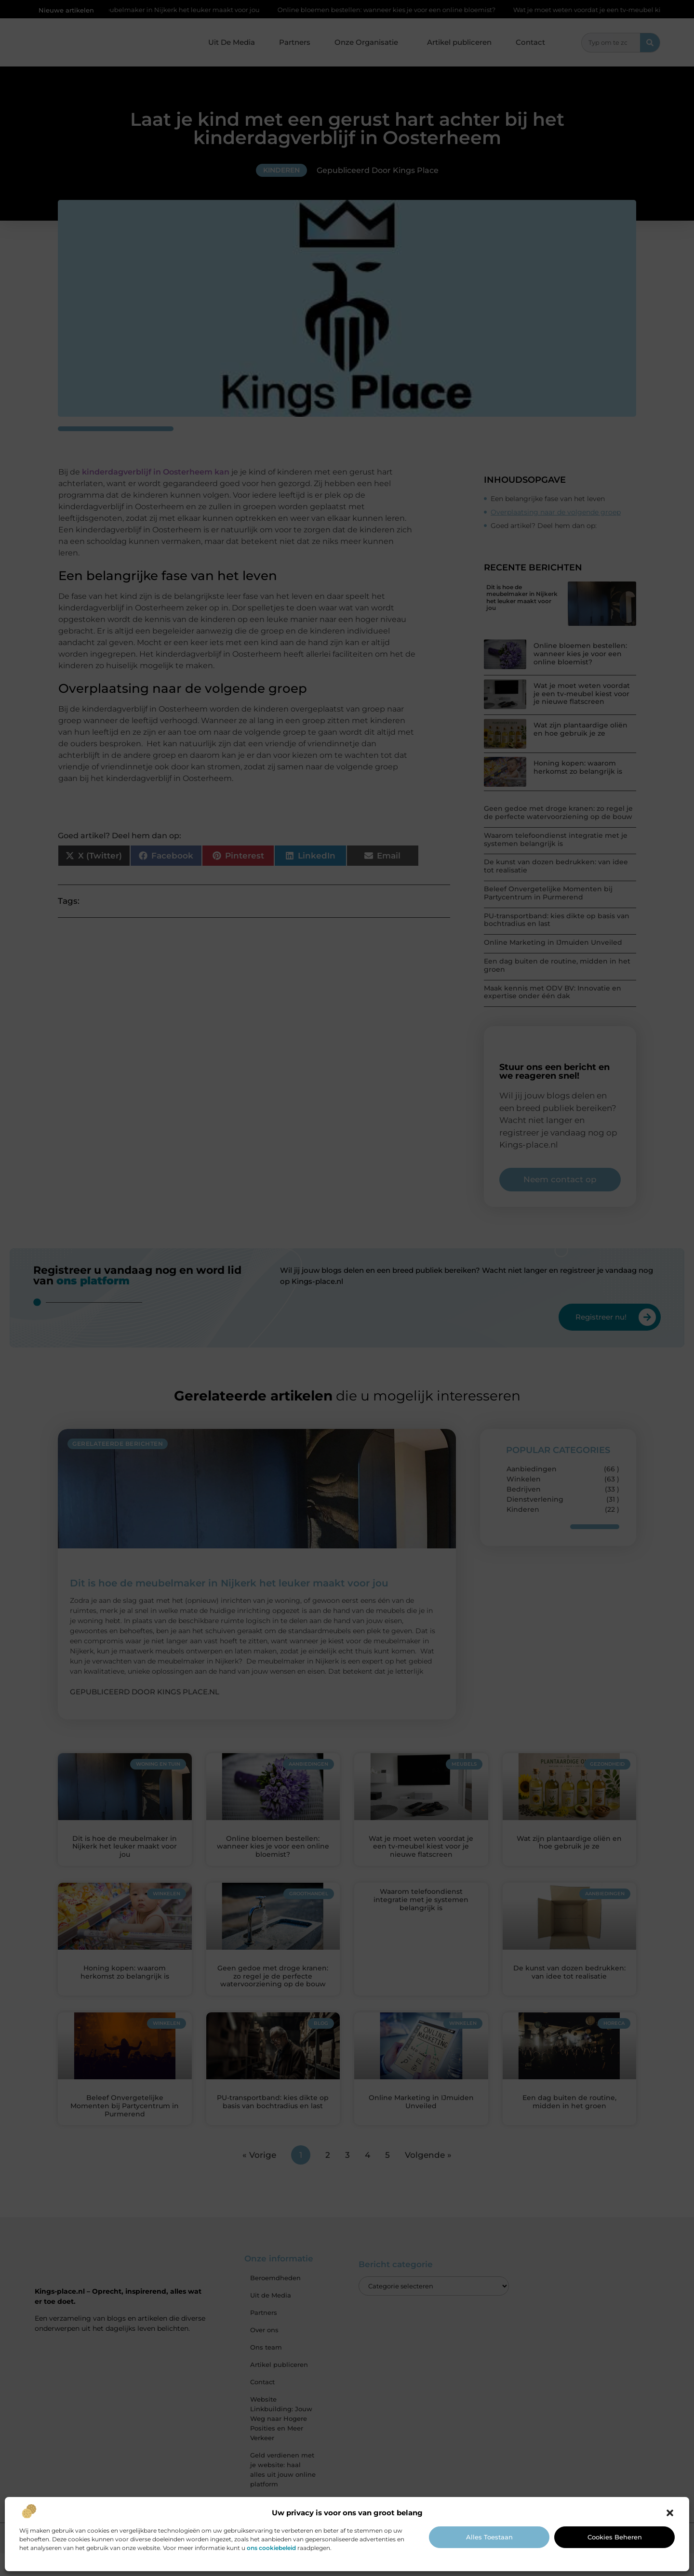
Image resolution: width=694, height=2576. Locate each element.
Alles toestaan (489, 2537)
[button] (670, 2513)
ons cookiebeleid (271, 2547)
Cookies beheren (614, 2537)
